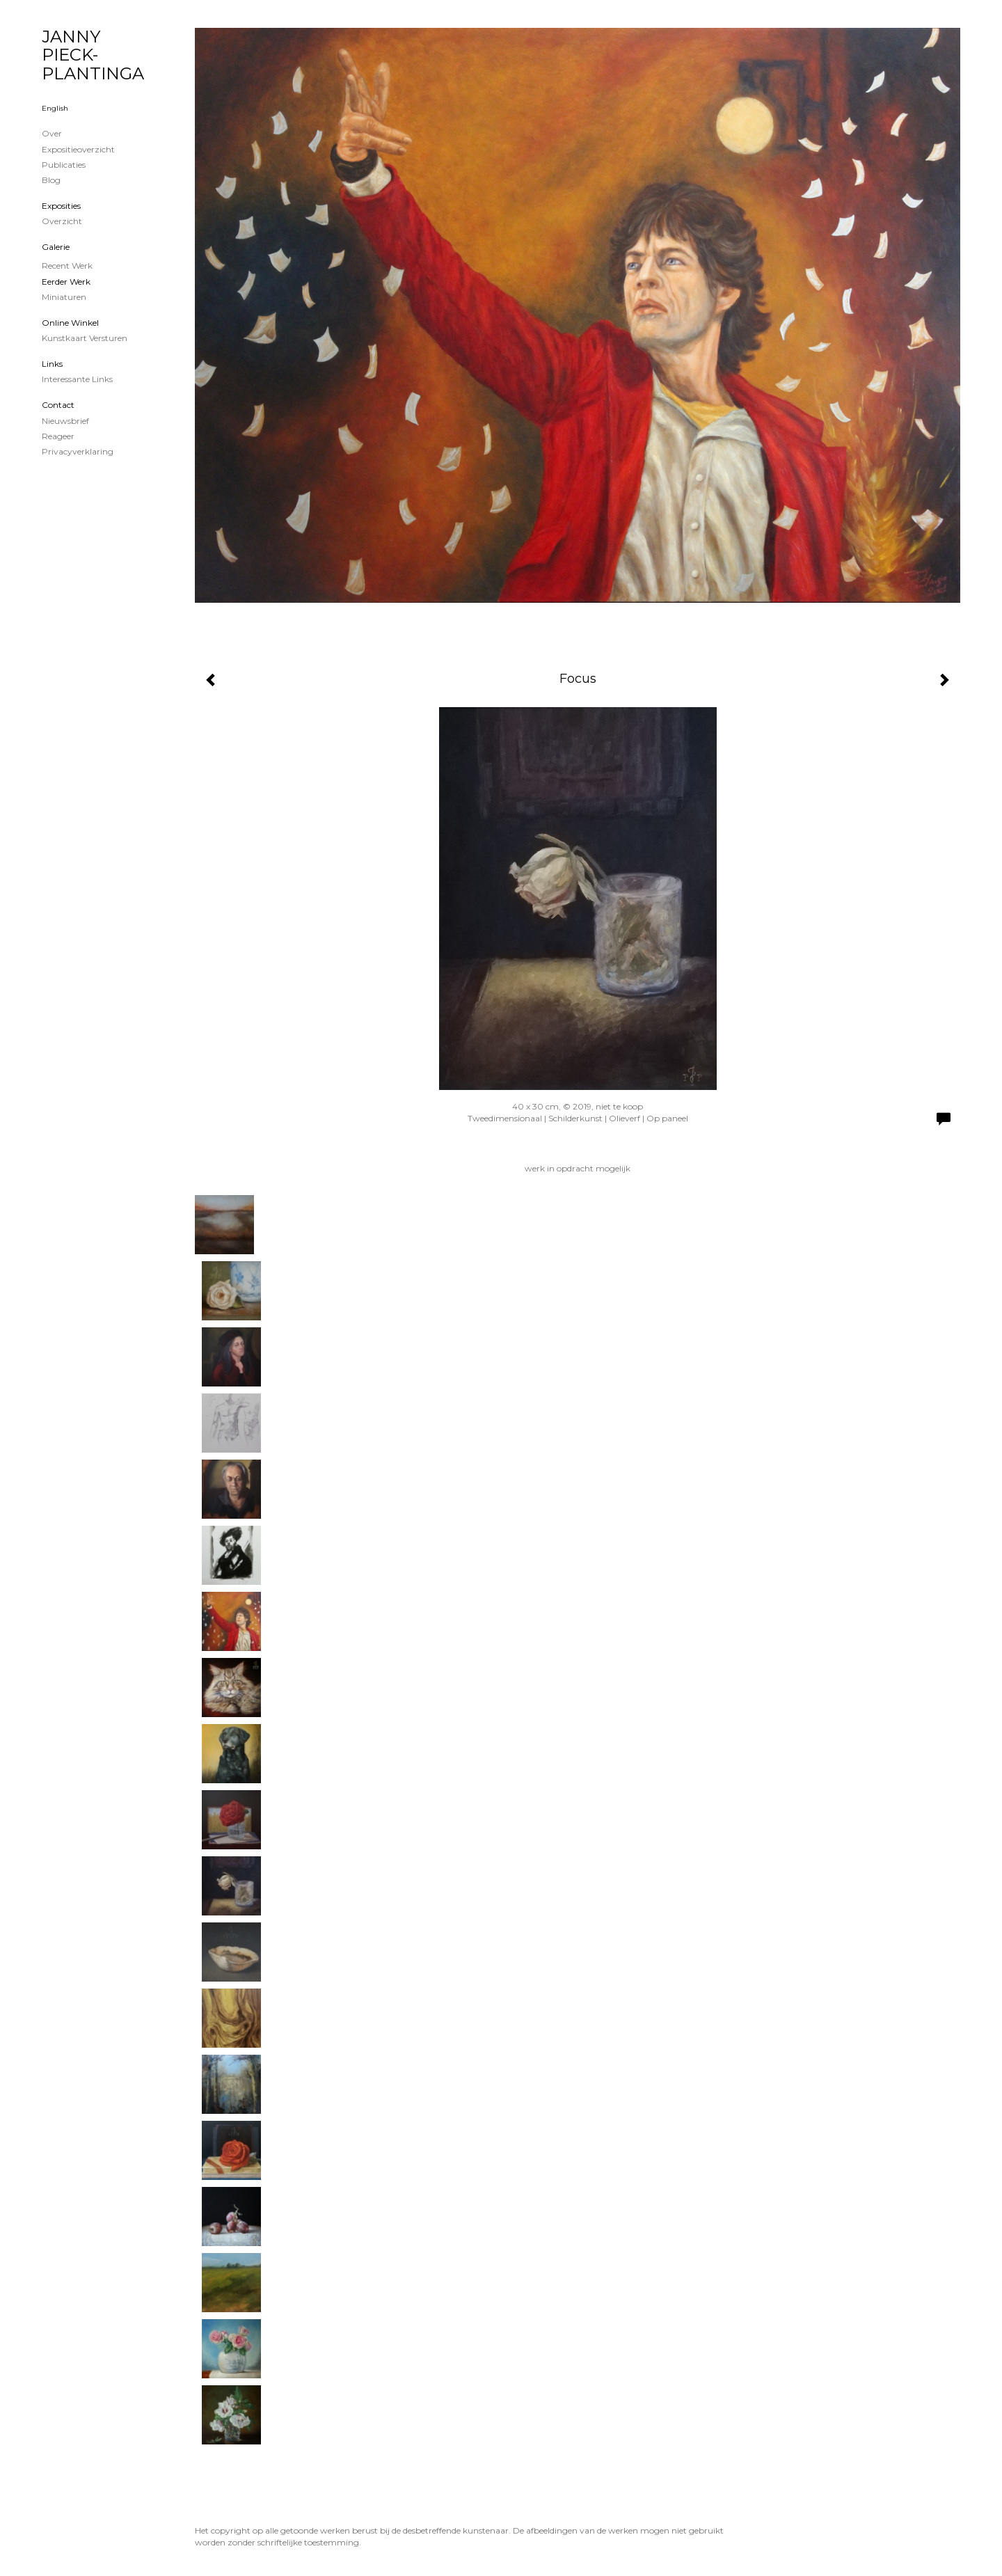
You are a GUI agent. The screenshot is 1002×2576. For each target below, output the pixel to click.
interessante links (77, 379)
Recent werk (67, 265)
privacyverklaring (77, 451)
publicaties (64, 164)
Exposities (61, 205)
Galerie (56, 247)
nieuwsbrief (65, 421)
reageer (58, 436)
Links (52, 363)
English (55, 108)
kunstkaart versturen (84, 338)
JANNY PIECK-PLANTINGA (93, 55)
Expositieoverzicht (78, 149)
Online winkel (70, 322)
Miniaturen (64, 297)
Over (52, 133)
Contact (58, 405)
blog (51, 180)
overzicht (62, 221)
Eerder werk (66, 281)
